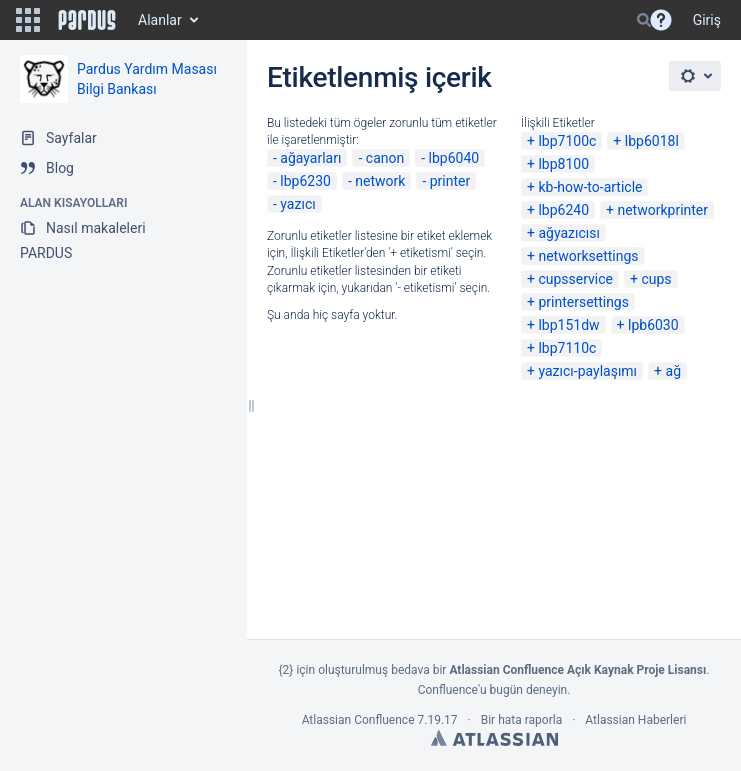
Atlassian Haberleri (635, 720)
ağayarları (310, 158)
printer (450, 181)
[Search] (644, 20)
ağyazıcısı (569, 233)
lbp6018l (652, 141)
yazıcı (297, 204)
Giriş (707, 20)
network (380, 181)
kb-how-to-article (590, 187)
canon (385, 158)
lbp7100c (567, 141)
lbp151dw (568, 325)
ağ (673, 371)
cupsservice (575, 279)
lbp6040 (454, 158)
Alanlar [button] (160, 20)
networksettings (588, 256)
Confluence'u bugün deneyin (493, 690)
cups (656, 279)
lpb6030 (653, 325)
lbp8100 (563, 164)
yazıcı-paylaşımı (587, 371)
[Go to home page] (87, 20)
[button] (28, 20)
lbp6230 (305, 181)
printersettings (583, 302)
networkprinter (662, 210)
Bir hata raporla (521, 720)
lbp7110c (567, 348)
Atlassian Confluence (358, 720)
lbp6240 (563, 210)
